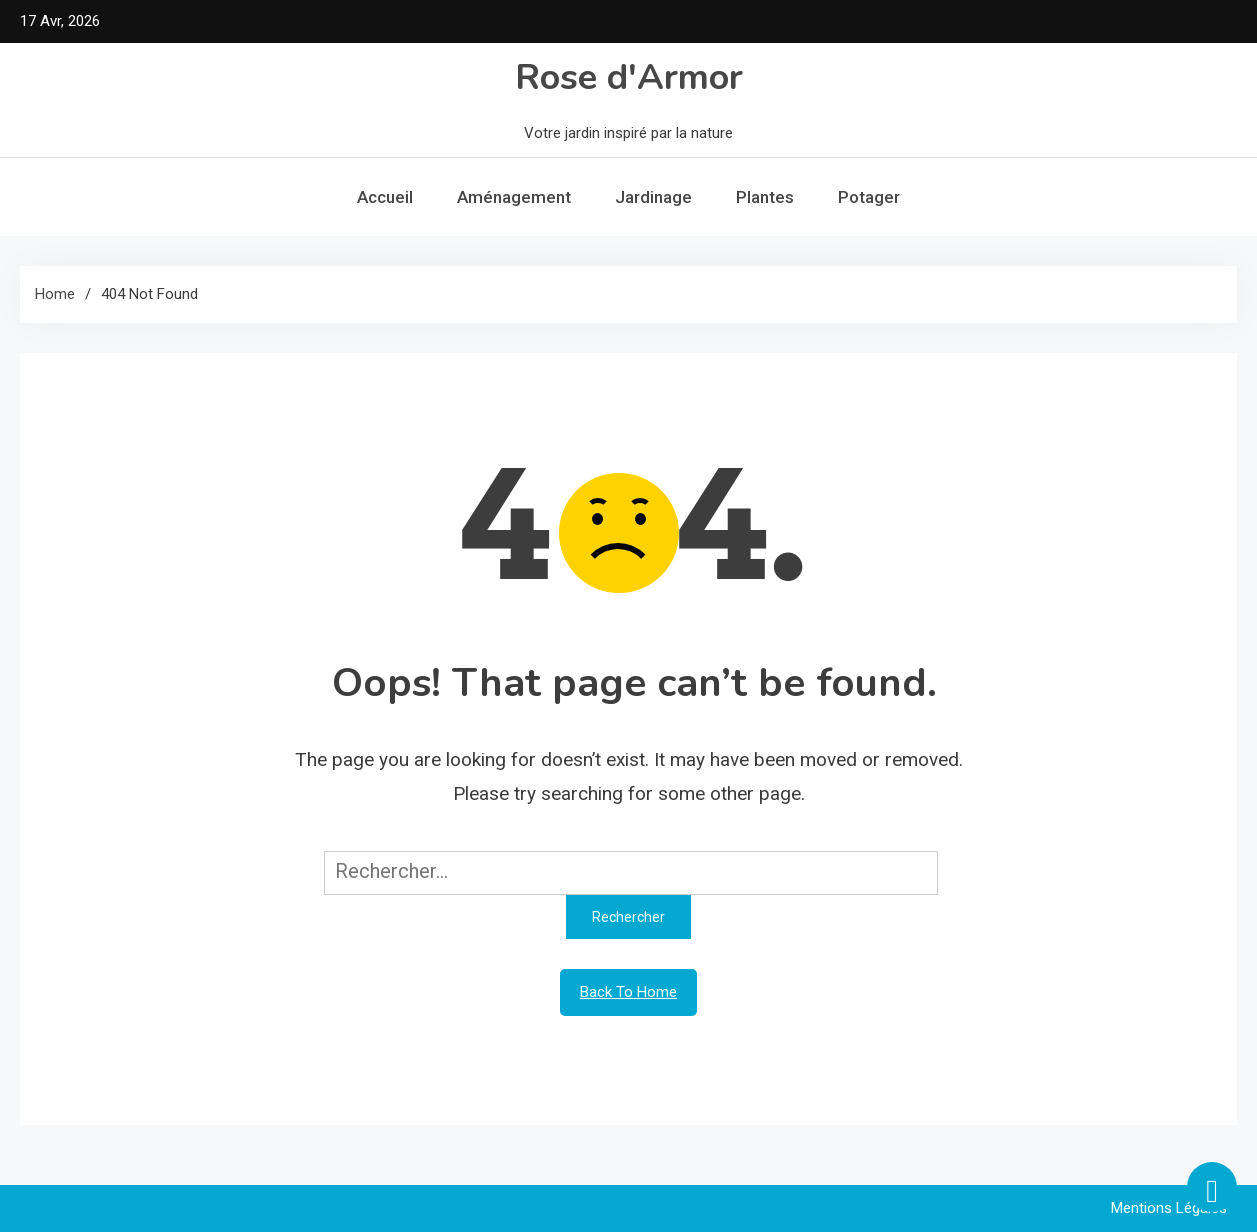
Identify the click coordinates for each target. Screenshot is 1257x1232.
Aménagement (514, 197)
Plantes (765, 197)
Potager (869, 197)
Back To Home (628, 992)
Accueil (385, 197)
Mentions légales (1169, 1208)
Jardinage (653, 197)
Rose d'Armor (629, 77)
